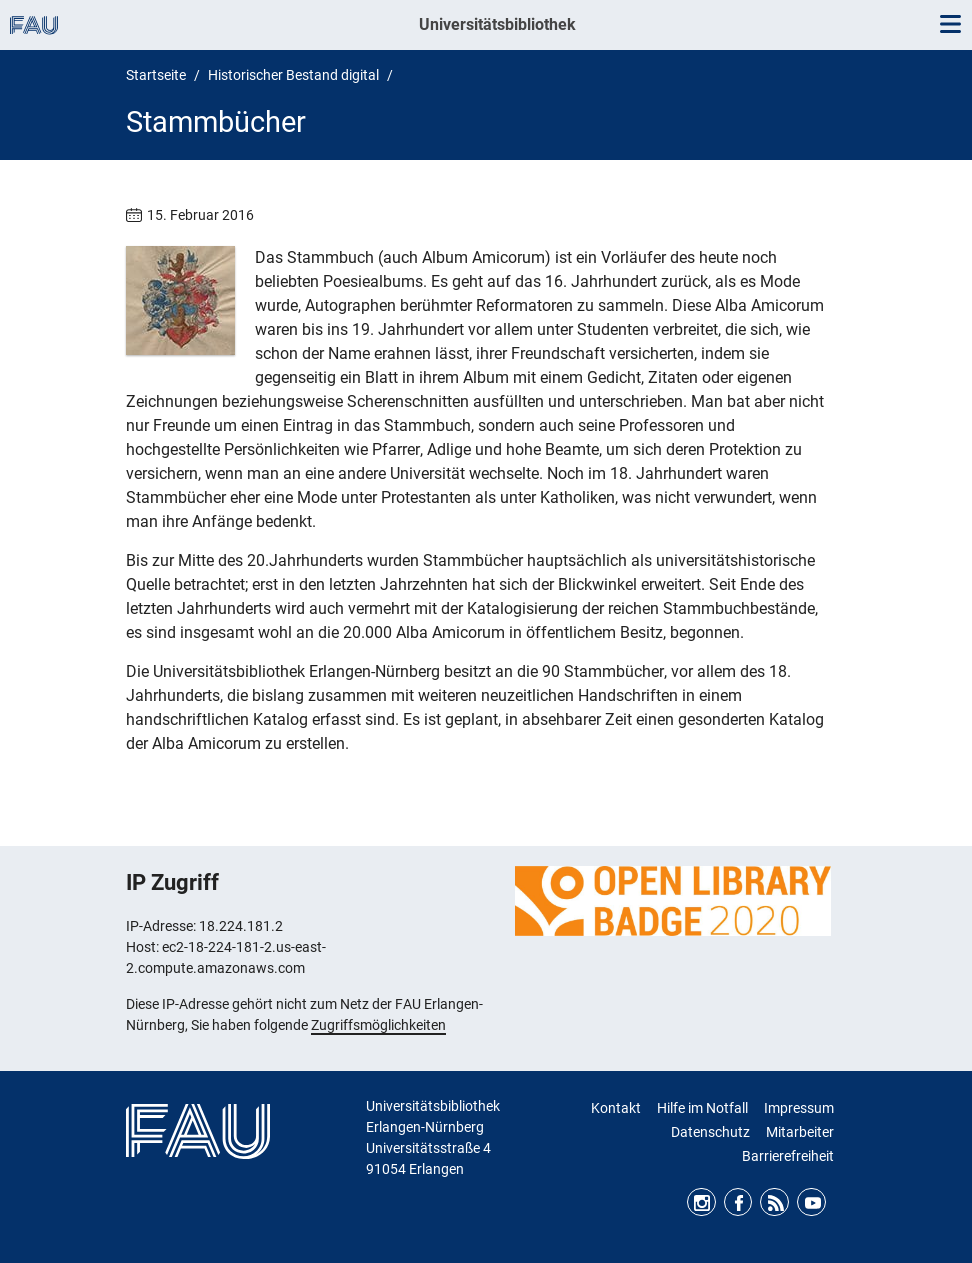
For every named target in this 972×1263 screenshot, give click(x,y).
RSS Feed (774, 1202)
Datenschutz (710, 1132)
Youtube (811, 1202)
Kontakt (616, 1108)
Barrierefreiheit (788, 1156)
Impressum (799, 1108)
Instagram (701, 1202)
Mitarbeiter (800, 1132)
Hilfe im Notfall (702, 1108)
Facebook (738, 1202)
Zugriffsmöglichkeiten (378, 1025)
